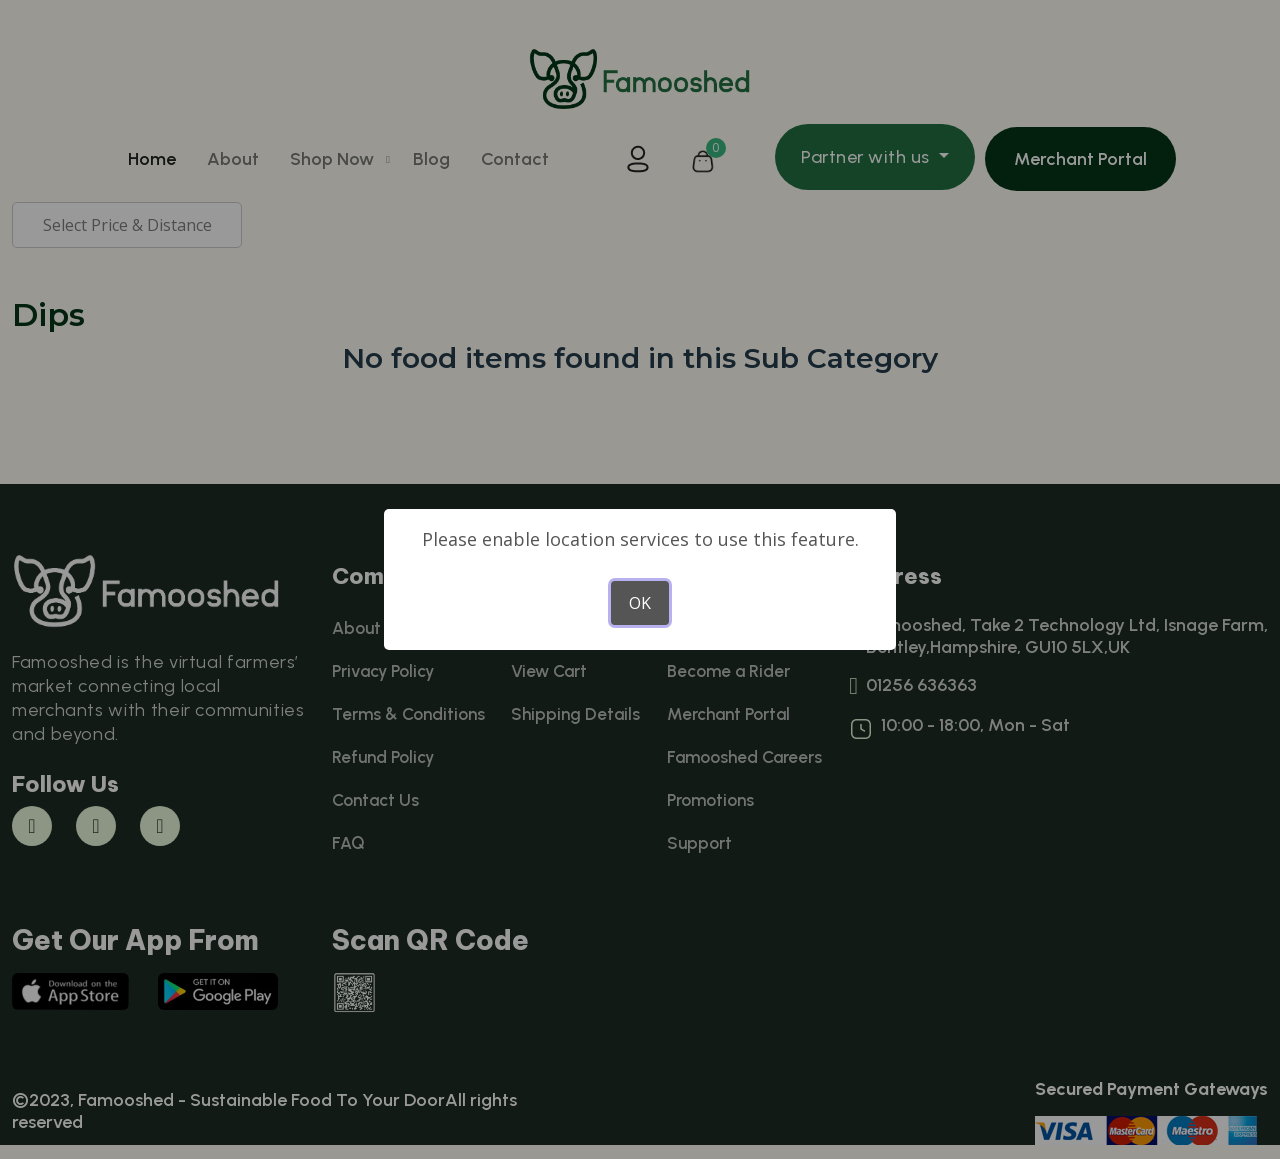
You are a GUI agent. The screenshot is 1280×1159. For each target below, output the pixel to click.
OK (640, 603)
